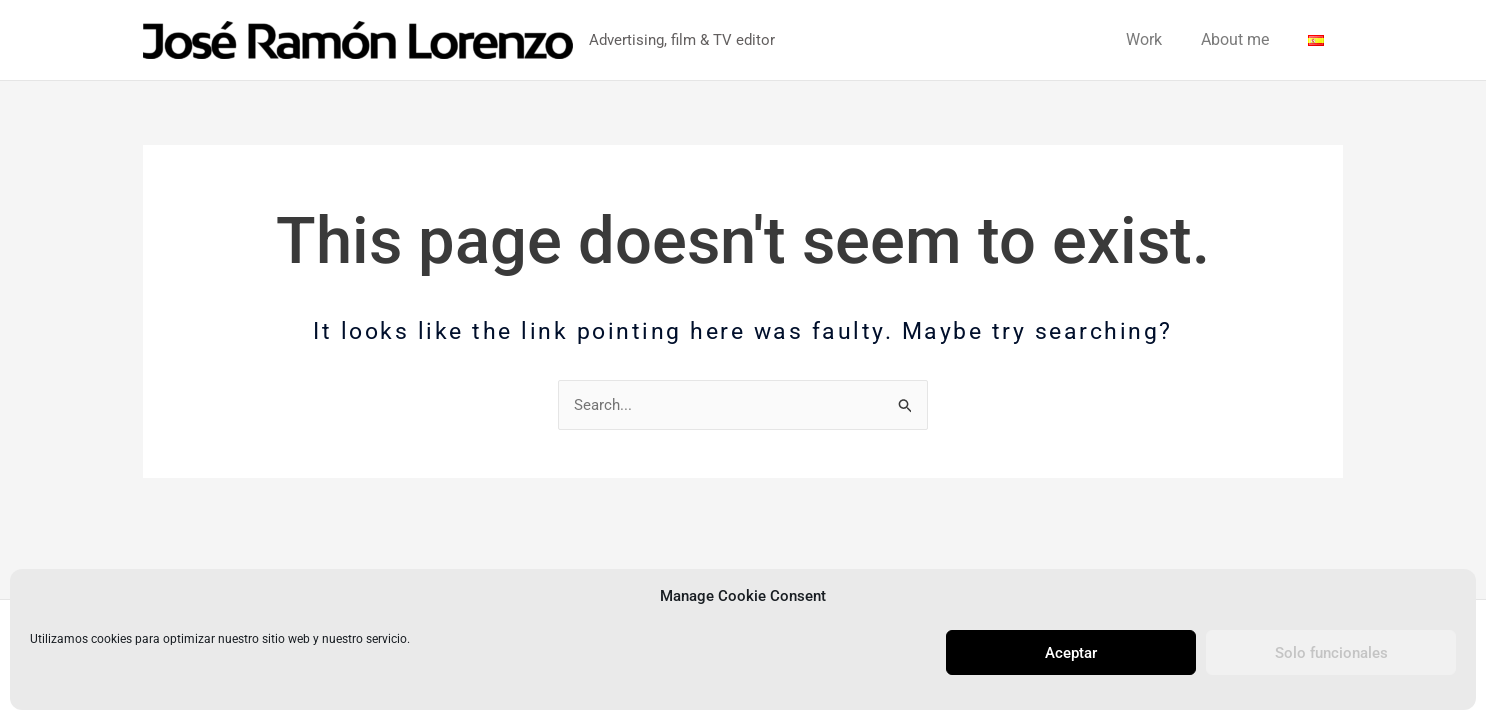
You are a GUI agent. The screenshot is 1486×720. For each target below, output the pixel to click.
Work (1161, 39)
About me (1245, 39)
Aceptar (1071, 653)
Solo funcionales (1331, 653)
